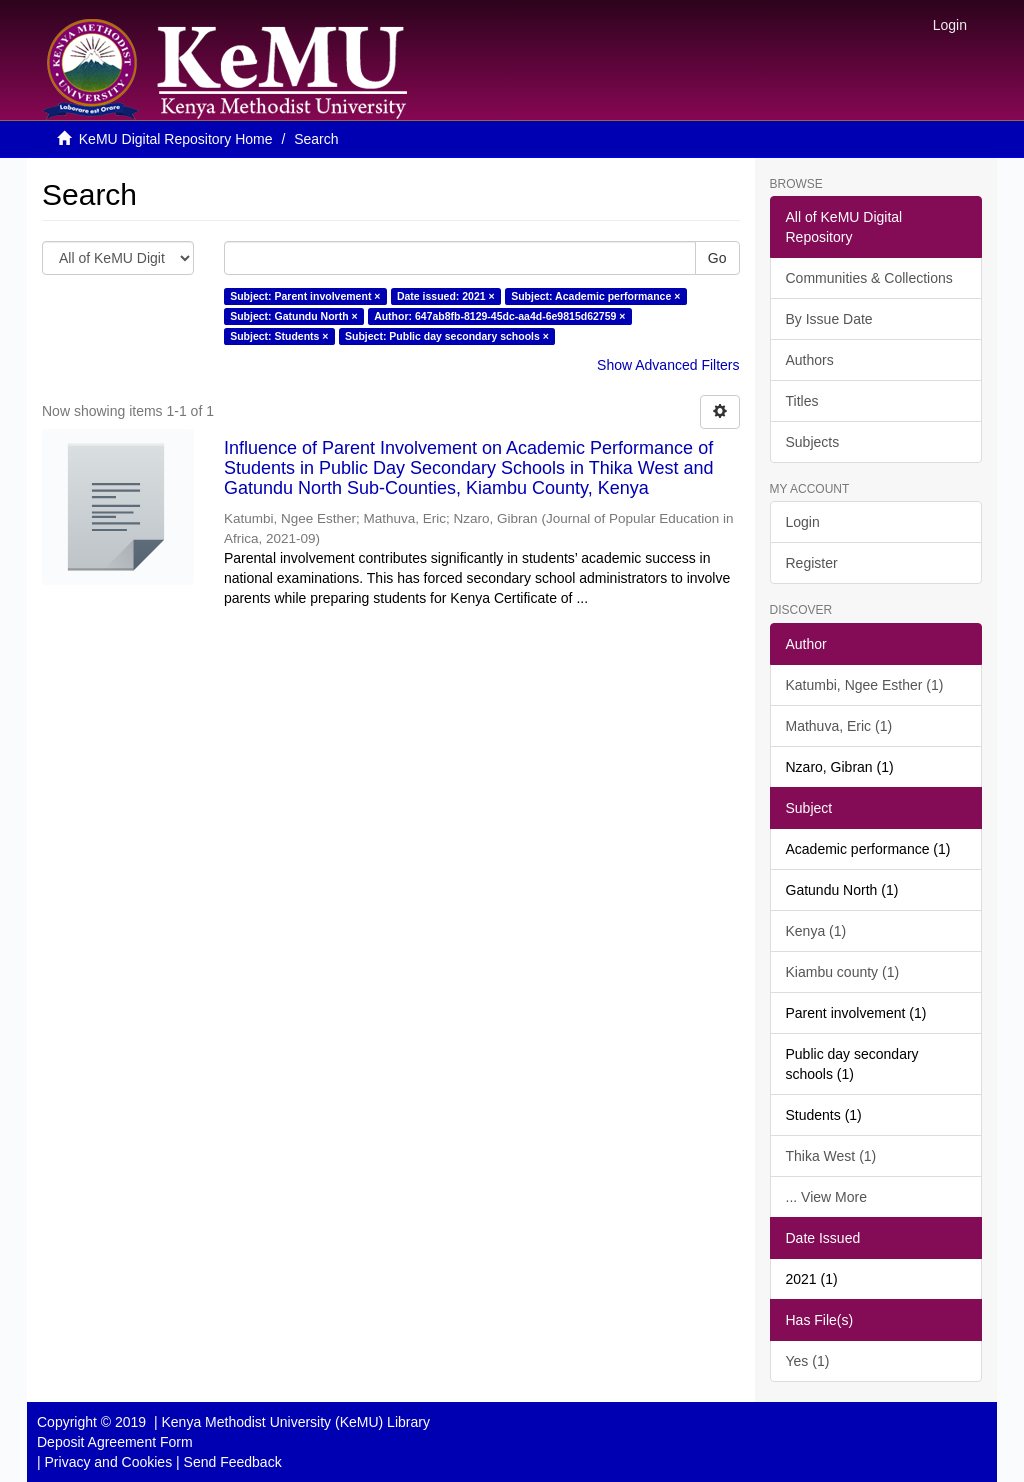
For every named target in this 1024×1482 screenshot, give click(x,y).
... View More (826, 1197)
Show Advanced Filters (668, 365)
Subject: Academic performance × (595, 296)
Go (717, 258)
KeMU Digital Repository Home (176, 139)
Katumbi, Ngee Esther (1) (865, 685)
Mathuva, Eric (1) (839, 726)
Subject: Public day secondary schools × (447, 336)
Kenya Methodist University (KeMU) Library (295, 1422)
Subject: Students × (279, 336)
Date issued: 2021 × (446, 296)
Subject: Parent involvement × (305, 296)
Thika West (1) (831, 1156)
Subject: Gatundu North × (293, 316)
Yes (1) (808, 1361)
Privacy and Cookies (109, 1462)
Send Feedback (233, 1462)
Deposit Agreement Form (115, 1442)
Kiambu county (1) (843, 972)
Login (803, 522)
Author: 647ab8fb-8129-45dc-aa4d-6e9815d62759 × (499, 316)
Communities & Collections (869, 278)
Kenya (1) (816, 931)
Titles (802, 401)
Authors (810, 360)
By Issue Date (829, 319)
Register (812, 563)
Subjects (813, 442)
